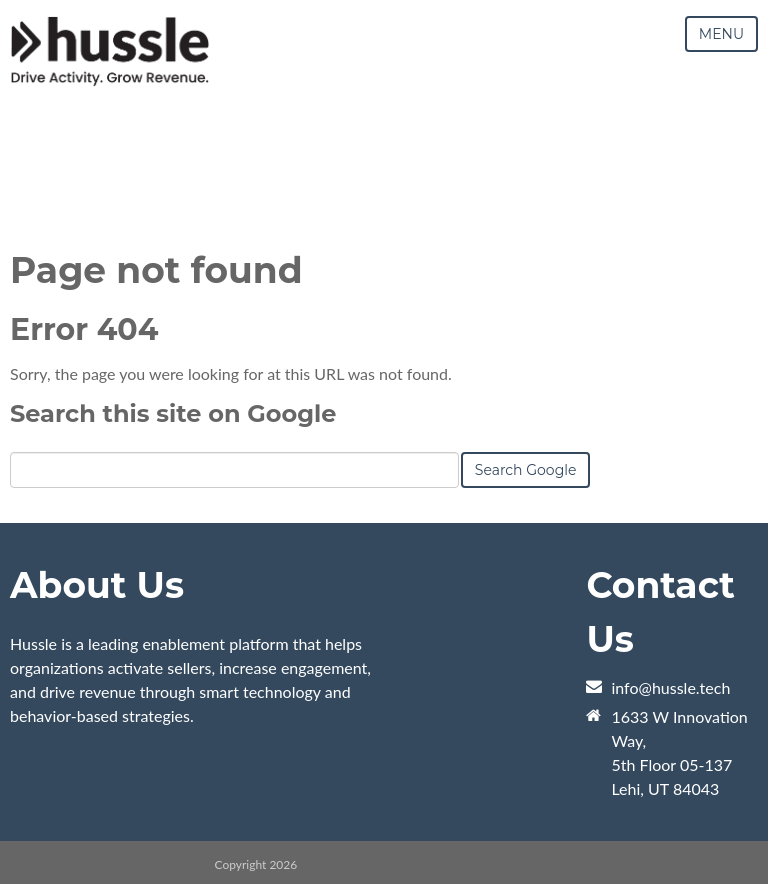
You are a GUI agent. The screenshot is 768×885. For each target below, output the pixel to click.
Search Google (526, 470)
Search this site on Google (173, 413)
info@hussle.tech (670, 687)
